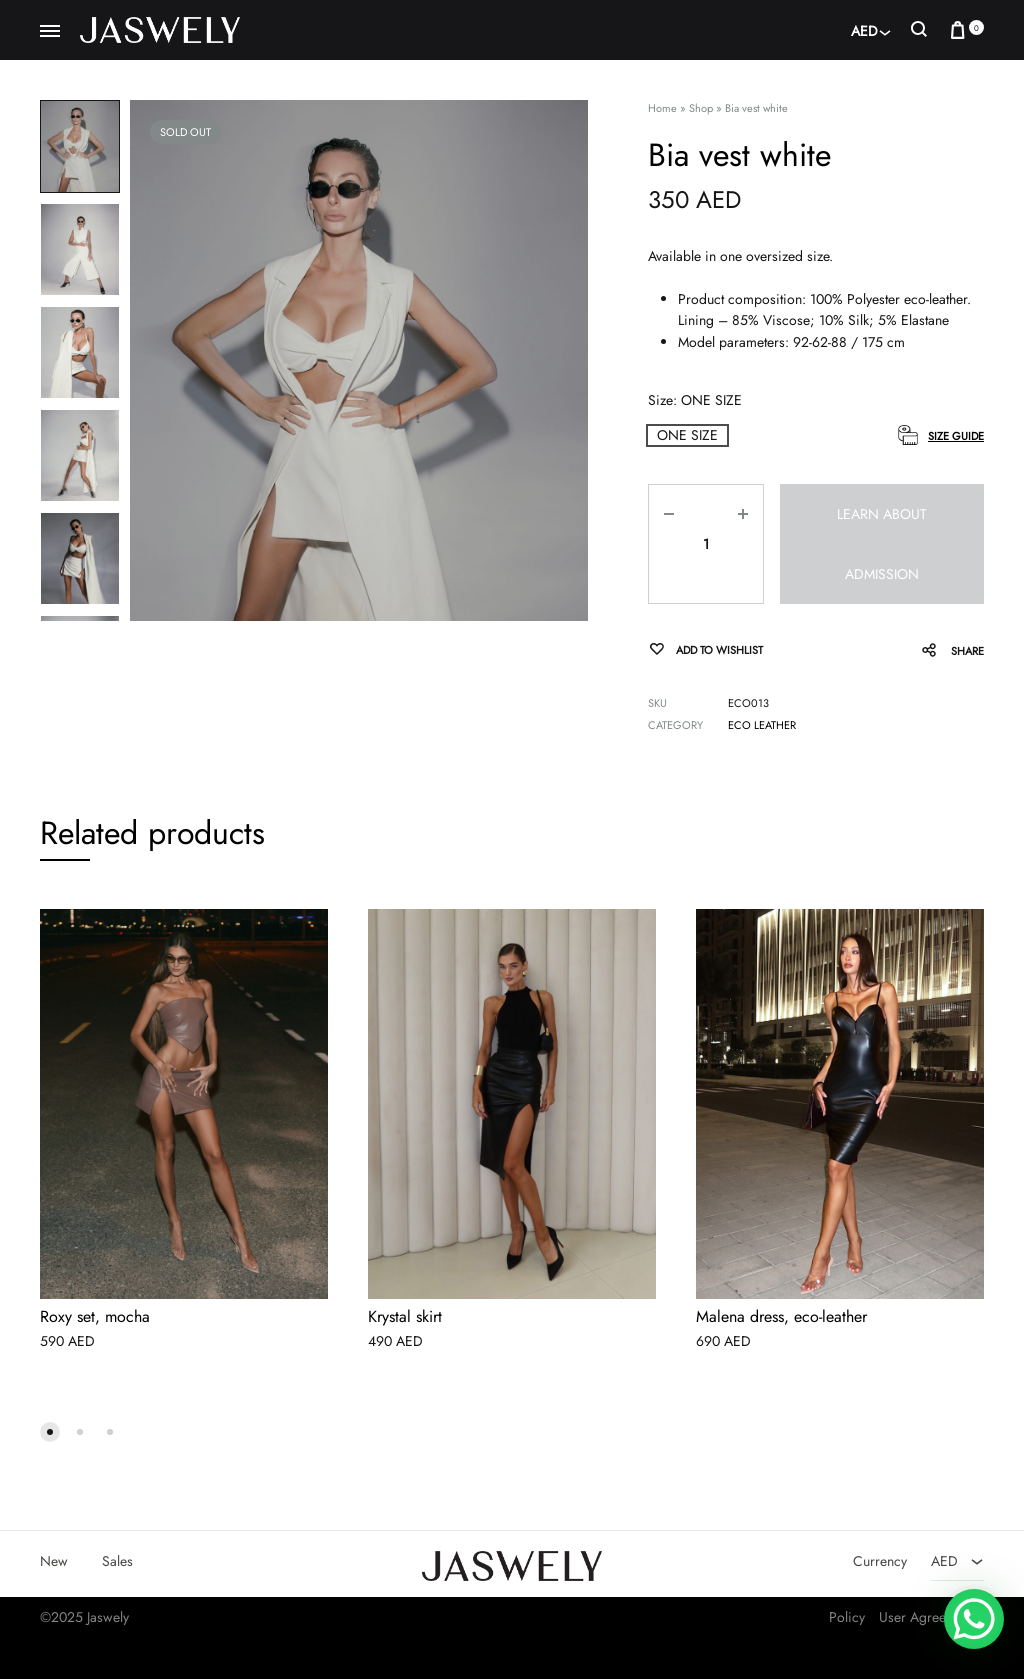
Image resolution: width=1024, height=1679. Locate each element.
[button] (687, 435)
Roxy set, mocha (95, 1317)
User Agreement (926, 1617)
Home (662, 108)
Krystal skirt (405, 1317)
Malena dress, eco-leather (781, 1317)
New (54, 1561)
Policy (847, 1617)
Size (695, 400)
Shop (701, 108)
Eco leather (762, 725)
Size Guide (956, 436)
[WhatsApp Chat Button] (974, 1619)
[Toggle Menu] (50, 32)
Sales (117, 1561)
